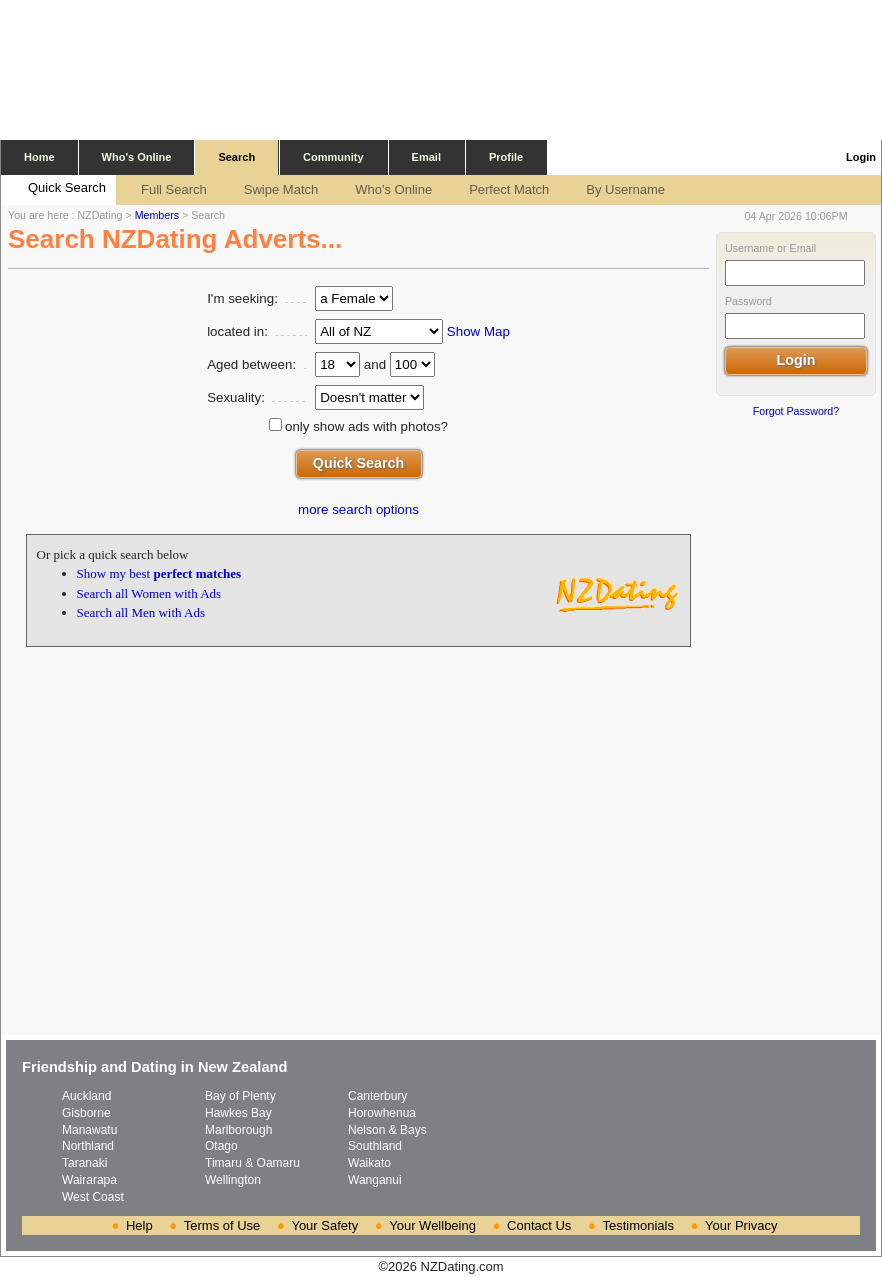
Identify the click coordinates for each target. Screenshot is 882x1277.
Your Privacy (741, 1225)
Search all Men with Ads (141, 612)
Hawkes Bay (238, 1113)
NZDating (100, 215)
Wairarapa (89, 1180)
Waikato (369, 1163)
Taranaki (84, 1163)
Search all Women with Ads (149, 593)
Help (139, 1225)
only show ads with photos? (366, 426)
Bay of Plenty (240, 1096)
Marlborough (238, 1130)
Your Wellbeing (432, 1225)
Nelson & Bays (387, 1130)
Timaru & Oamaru (252, 1163)
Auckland (86, 1096)
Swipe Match (271, 190)
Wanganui (375, 1180)
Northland (88, 1146)
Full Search (164, 190)
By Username (615, 190)
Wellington (233, 1180)
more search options (358, 509)
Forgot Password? (796, 411)
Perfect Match (499, 190)
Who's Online (383, 190)
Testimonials (638, 1225)
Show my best (159, 573)
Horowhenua (382, 1113)
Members (157, 215)
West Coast (93, 1197)
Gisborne (86, 1113)
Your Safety (324, 1225)
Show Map (478, 331)
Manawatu (89, 1130)
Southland (375, 1146)
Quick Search (57, 189)
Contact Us (539, 1225)
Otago (221, 1146)
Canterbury (377, 1096)
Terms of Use (222, 1225)
